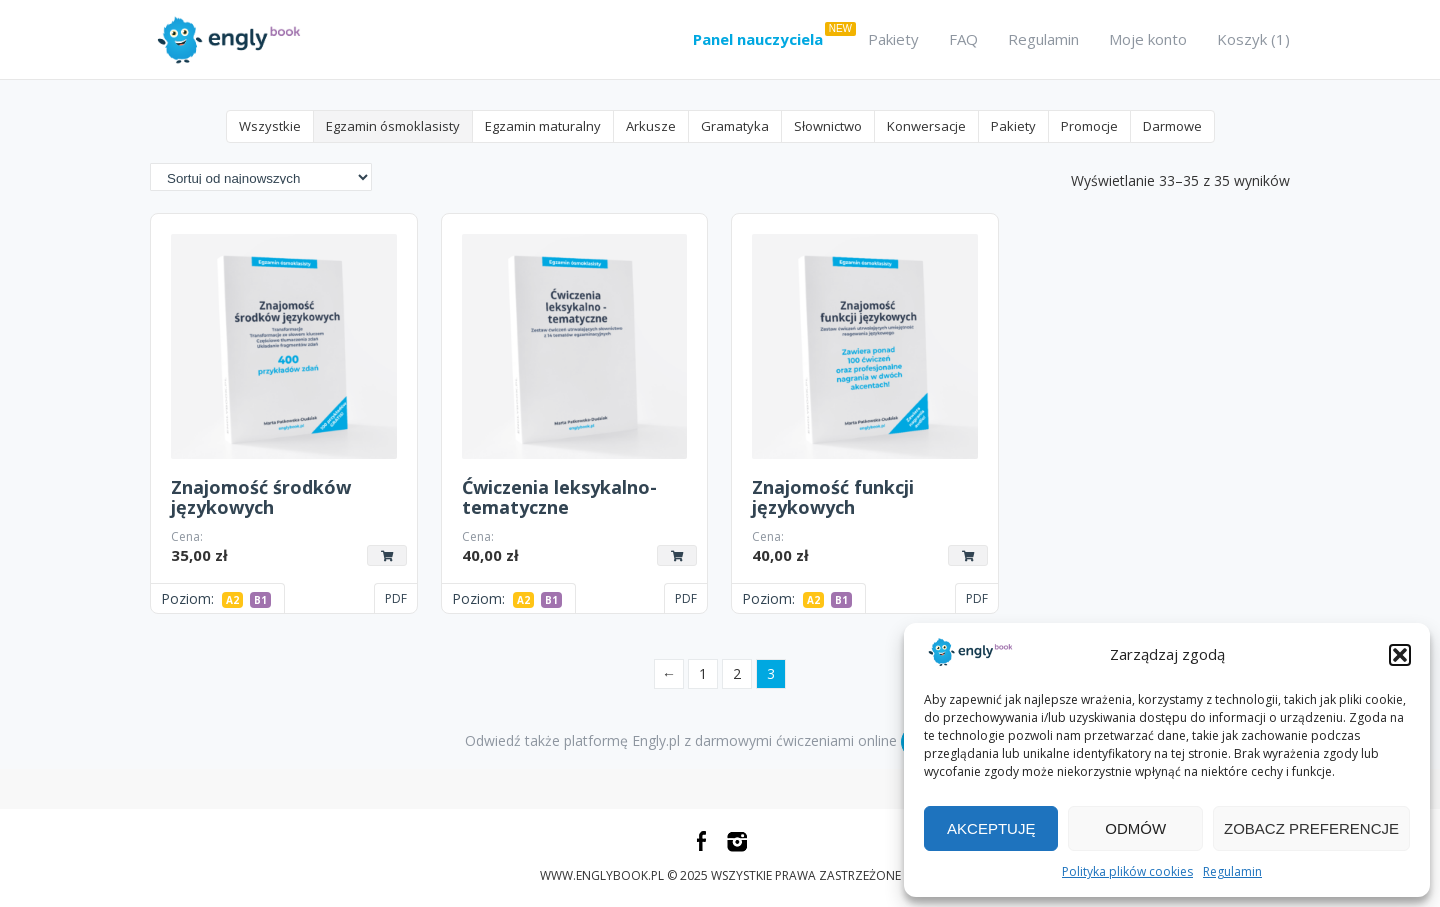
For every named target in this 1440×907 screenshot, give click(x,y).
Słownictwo (828, 126)
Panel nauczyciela (758, 39)
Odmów (1135, 828)
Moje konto (1148, 39)
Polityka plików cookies (1127, 871)
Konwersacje (926, 126)
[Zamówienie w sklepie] (261, 177)
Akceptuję (991, 828)
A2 (232, 600)
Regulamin (1232, 871)
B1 (260, 600)
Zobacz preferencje (1311, 828)
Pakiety (893, 39)
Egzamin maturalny (543, 126)
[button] (1400, 655)
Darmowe (1172, 126)
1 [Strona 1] (703, 673)
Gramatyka (735, 126)
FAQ (963, 39)
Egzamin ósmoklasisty (393, 126)
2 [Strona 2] (737, 673)
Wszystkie (270, 126)
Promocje (1089, 126)
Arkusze (651, 126)
